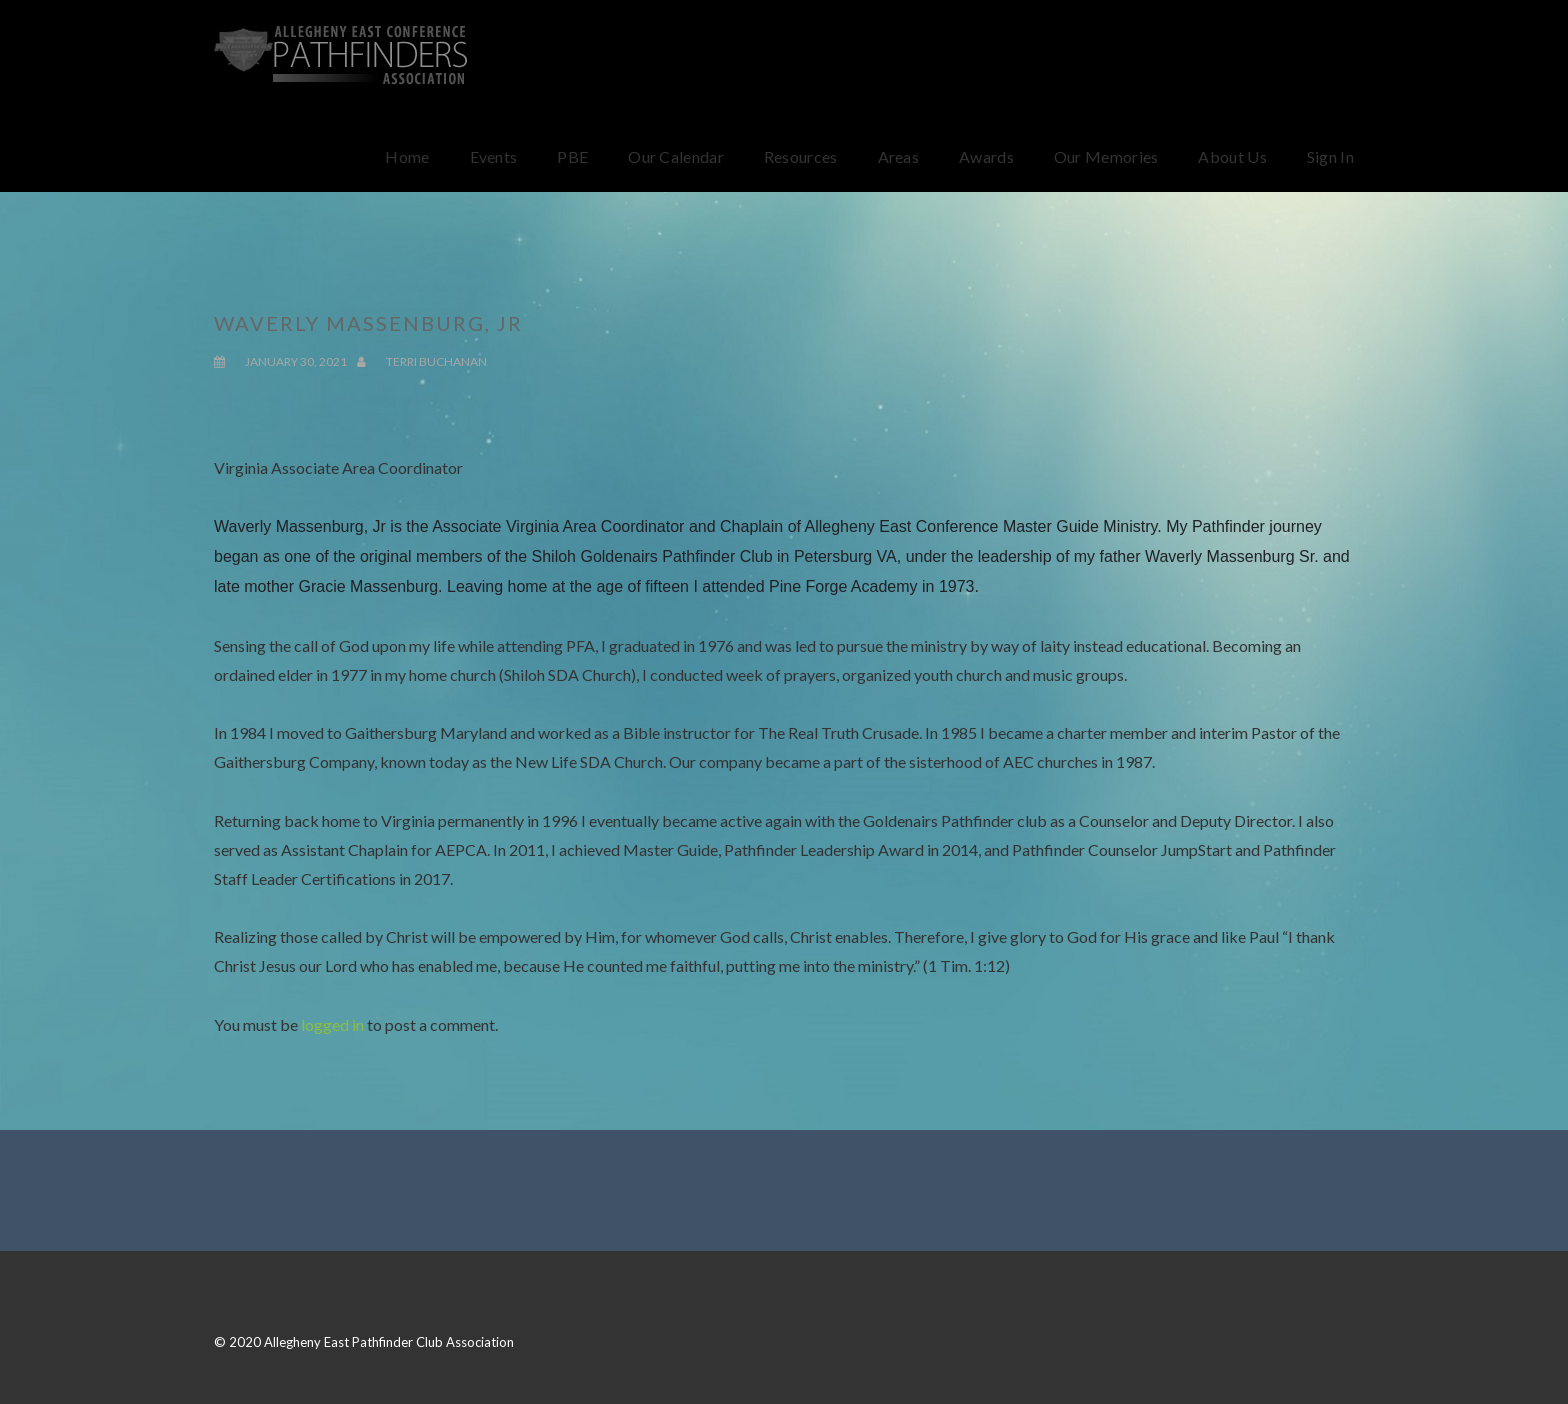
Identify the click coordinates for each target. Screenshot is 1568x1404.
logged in (332, 1024)
